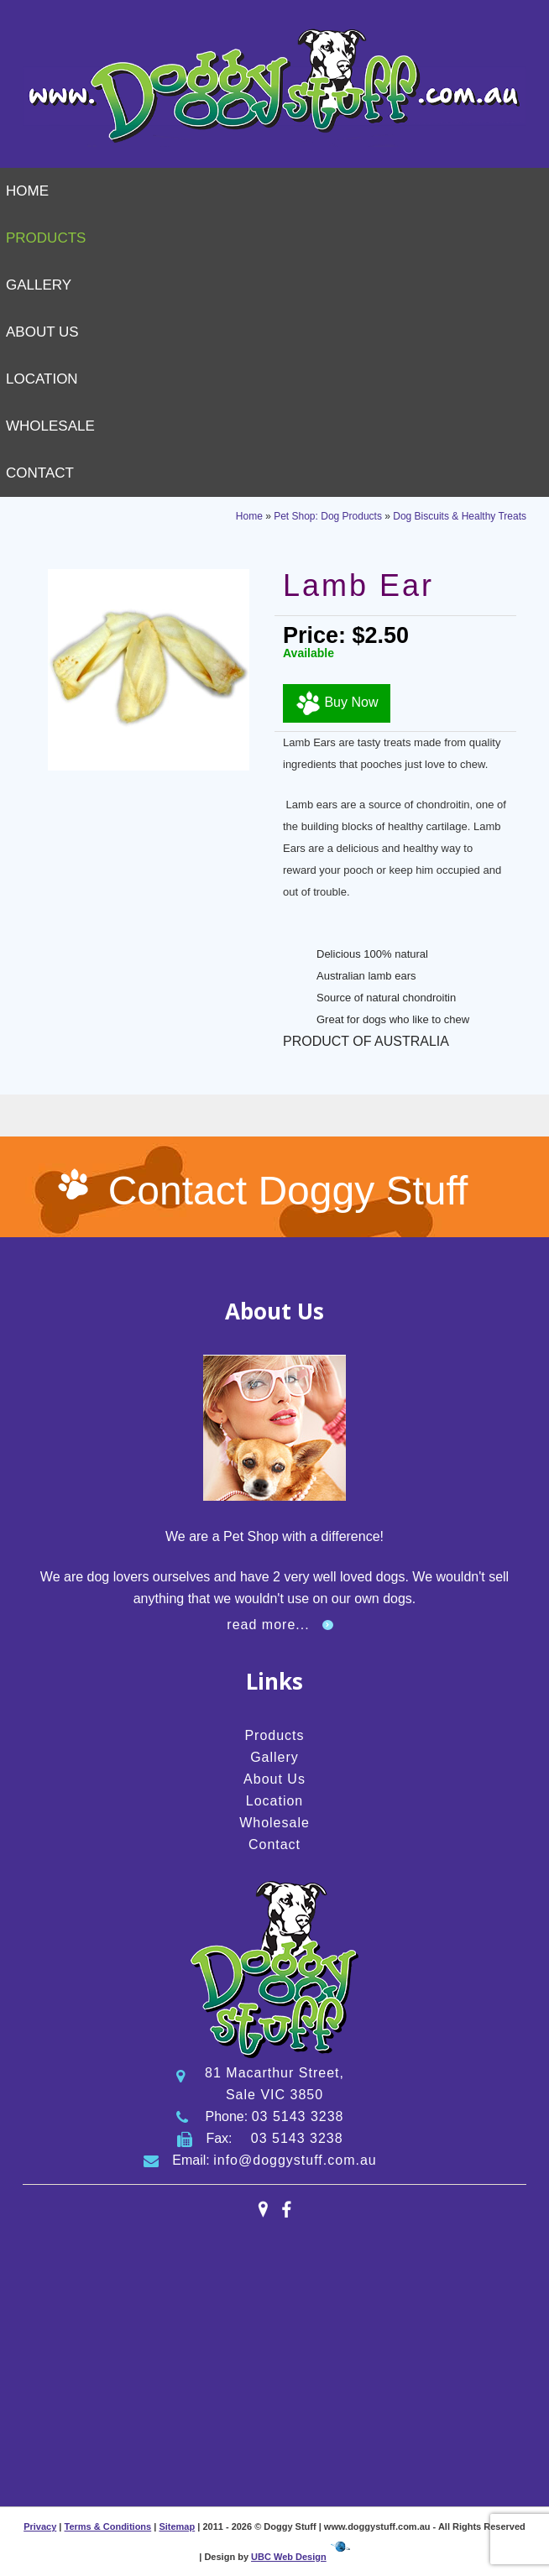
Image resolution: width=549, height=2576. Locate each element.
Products (46, 238)
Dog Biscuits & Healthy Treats (459, 516)
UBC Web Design (289, 2557)
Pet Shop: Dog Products (328, 516)
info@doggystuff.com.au (295, 2160)
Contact (40, 473)
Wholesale (50, 426)
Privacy (40, 2526)
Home (27, 191)
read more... (268, 1624)
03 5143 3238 (298, 2116)
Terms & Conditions (108, 2526)
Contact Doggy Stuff (288, 1190)
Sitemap (177, 2526)
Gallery (38, 285)
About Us (42, 332)
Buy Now (336, 703)
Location (42, 379)
